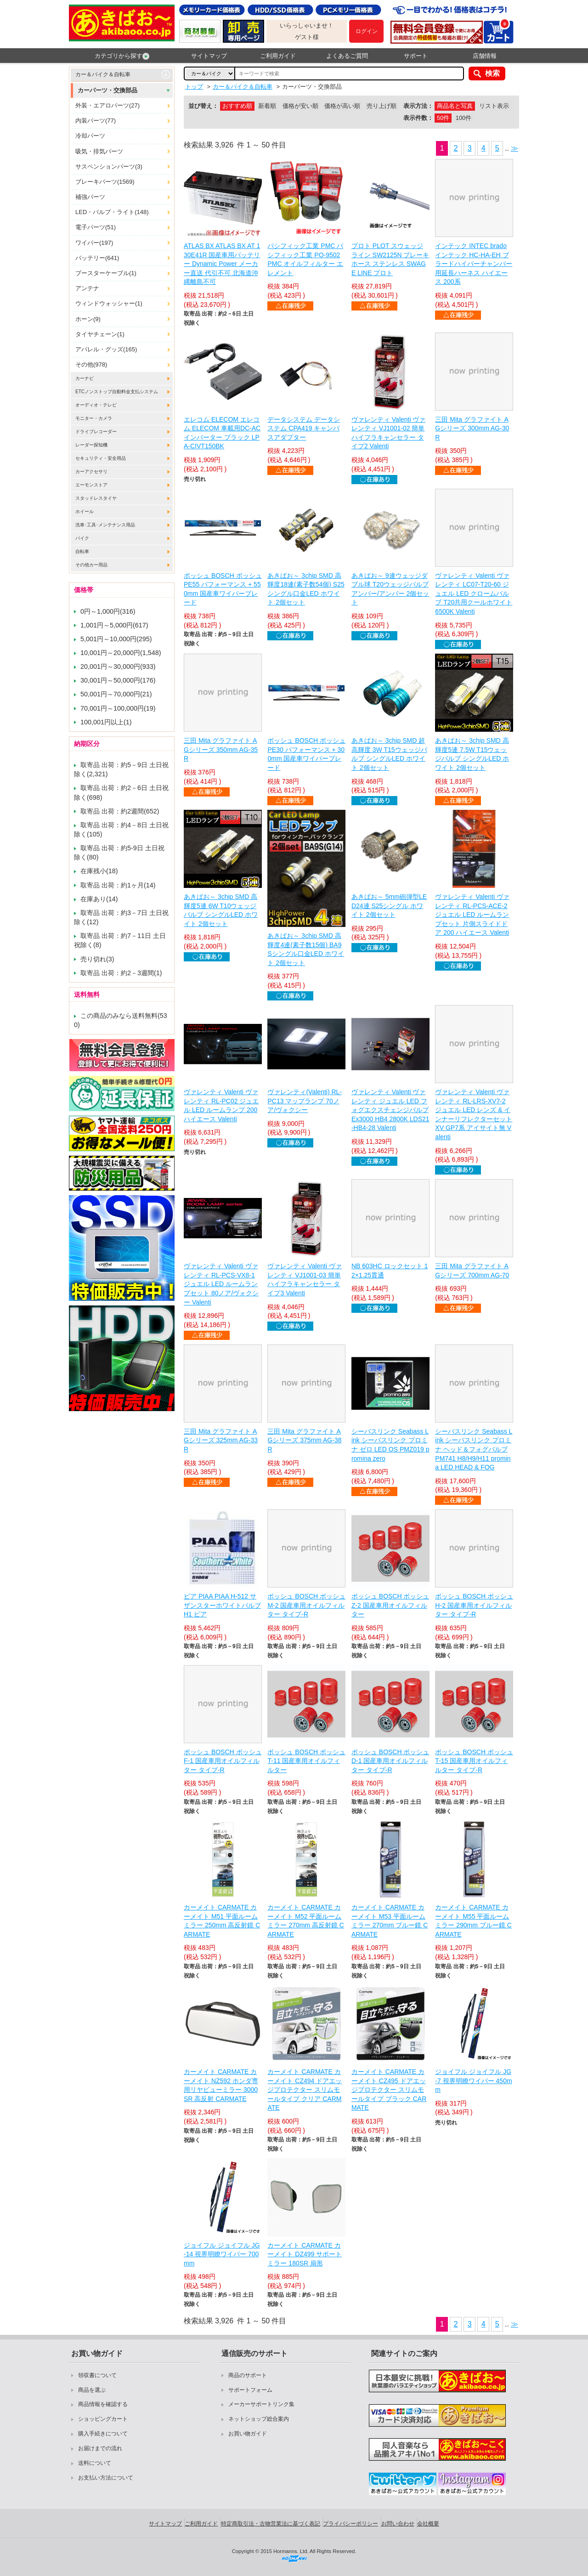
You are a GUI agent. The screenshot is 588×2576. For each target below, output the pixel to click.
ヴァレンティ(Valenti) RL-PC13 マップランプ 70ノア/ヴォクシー (304, 1100)
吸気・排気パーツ (99, 151)
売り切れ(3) (97, 959)
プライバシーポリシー (350, 2523)
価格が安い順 (300, 105)
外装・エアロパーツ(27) (107, 105)
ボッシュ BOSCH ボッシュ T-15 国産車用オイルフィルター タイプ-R (474, 1761)
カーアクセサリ (91, 471)
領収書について (97, 2375)
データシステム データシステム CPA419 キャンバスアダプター (303, 428)
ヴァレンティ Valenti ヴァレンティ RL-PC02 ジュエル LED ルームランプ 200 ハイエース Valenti (221, 1105)
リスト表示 (494, 105)
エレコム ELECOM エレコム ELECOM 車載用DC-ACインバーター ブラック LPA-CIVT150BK (222, 433)
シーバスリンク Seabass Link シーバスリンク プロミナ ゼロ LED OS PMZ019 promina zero (390, 1445)
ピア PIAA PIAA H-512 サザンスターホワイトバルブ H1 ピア (222, 1605)
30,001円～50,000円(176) (118, 680)
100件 (463, 117)
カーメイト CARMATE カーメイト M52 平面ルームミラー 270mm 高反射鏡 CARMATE (305, 1921)
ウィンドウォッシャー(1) (108, 303)
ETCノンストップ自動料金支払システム (116, 391)
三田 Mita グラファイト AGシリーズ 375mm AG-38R (304, 1440)
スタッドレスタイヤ (96, 498)
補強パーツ (90, 196)
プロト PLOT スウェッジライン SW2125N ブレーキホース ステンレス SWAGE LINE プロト (390, 259)
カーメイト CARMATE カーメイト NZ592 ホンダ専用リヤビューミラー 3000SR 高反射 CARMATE (221, 2085)
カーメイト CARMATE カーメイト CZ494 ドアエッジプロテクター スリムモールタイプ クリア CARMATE (304, 2089)
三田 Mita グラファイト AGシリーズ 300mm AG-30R (472, 428)
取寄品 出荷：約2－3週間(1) (121, 973)
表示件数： (418, 117)
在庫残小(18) (99, 871)
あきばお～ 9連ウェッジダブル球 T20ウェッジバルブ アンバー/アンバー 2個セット (390, 589)
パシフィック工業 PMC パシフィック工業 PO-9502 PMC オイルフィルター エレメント (305, 259)
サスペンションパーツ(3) (108, 166)
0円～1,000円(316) (108, 611)
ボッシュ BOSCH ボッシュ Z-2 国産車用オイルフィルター (390, 1605)
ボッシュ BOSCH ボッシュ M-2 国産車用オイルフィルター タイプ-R (306, 1605)
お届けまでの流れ (100, 2448)
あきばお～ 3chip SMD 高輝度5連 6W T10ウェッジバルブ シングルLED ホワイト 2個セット (221, 910)
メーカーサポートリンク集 (261, 2404)
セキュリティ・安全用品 (100, 458)
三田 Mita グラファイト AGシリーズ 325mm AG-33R (221, 1440)
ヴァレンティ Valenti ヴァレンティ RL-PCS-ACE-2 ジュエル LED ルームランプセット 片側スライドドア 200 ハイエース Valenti (472, 914)
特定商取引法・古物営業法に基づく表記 (270, 2523)
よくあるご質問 (347, 55)
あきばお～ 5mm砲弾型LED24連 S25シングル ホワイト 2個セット (389, 905)
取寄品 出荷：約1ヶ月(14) (118, 885)
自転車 (82, 551)
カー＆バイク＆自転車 (102, 74)
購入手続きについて (103, 2433)
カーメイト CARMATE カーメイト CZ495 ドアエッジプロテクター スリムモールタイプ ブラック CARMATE (388, 2089)
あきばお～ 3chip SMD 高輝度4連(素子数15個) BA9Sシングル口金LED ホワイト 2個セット (305, 949)
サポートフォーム (250, 2390)
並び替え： (203, 105)
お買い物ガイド (247, 2433)
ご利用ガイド (278, 55)
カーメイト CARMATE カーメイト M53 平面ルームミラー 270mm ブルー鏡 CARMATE (389, 1921)
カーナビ (84, 378)
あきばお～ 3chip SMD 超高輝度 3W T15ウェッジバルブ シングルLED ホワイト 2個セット (389, 754)
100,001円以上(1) (106, 722)
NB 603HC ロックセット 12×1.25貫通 (389, 1270)
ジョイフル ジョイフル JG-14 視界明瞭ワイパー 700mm (222, 2254)
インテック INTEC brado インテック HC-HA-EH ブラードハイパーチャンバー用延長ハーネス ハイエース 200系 (473, 263)
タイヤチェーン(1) (99, 334)
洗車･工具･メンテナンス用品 (105, 524)
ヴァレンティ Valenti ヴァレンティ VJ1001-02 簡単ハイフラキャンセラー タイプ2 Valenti (388, 433)
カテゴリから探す (122, 56)
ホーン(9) (88, 319)
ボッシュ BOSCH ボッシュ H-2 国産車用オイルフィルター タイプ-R (474, 1605)
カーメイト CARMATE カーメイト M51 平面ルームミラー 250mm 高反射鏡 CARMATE (222, 1921)
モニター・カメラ (93, 418)
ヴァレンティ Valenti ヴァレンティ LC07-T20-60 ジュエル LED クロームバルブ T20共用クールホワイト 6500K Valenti (473, 593)
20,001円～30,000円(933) (118, 666)
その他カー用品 (91, 564)
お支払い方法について (105, 2477)
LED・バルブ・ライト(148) (112, 212)
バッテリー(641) (97, 257)
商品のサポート (247, 2375)
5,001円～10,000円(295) (116, 639)
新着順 (267, 105)
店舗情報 (485, 55)
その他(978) (91, 364)
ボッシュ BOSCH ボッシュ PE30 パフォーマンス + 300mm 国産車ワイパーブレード (306, 754)
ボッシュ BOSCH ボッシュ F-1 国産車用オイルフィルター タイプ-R (223, 1761)
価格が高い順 (342, 105)
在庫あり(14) (99, 899)
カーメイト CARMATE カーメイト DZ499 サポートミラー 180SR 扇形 (304, 2254)
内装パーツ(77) (95, 120)
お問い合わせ (397, 2523)
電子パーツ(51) (95, 227)
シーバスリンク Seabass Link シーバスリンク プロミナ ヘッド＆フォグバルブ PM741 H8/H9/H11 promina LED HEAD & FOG (473, 1449)
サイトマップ (209, 55)
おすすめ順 (237, 105)
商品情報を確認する (103, 2404)
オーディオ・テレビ (96, 404)
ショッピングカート (103, 2419)
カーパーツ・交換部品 (107, 90)
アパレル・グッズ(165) (106, 349)
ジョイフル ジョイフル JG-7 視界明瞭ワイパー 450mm (473, 2080)
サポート (416, 55)
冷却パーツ (90, 135)
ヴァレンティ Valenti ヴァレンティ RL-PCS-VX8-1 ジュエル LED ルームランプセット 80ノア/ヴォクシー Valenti (221, 1283)
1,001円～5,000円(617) (114, 625)
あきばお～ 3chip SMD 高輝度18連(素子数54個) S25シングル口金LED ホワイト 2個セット (305, 589)
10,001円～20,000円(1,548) (120, 652)
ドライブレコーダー (96, 431)
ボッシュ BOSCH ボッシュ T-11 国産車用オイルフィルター (306, 1761)
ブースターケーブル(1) (105, 273)
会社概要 (428, 2523)
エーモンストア (91, 484)
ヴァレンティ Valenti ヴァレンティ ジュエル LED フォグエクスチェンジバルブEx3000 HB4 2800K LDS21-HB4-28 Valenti (390, 1109)
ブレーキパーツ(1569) (105, 181)
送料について (94, 2463)
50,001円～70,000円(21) (116, 694)
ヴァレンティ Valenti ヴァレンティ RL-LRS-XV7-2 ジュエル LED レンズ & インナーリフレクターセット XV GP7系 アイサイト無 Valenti (473, 1114)
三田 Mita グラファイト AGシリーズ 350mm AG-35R (221, 749)
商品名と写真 (455, 105)
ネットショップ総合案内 (258, 2419)
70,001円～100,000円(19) (118, 708)
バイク (82, 538)
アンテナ (87, 288)
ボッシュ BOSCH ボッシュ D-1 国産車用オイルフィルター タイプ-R (390, 1761)
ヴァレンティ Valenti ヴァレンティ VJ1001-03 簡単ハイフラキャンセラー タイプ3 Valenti (304, 1279)
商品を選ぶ (92, 2390)
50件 (443, 117)
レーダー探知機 (91, 444)
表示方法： (418, 105)
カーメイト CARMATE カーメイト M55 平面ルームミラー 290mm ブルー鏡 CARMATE (473, 1921)
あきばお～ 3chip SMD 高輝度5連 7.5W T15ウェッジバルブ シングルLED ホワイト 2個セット (472, 754)
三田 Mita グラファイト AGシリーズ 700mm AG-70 (472, 1270)
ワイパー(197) (94, 242)
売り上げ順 (381, 105)
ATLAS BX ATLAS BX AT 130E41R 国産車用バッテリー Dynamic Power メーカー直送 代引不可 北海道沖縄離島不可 (222, 263)
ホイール (84, 511)
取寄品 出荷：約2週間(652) (119, 811)
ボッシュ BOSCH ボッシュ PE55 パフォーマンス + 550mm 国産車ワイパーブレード (223, 589)
